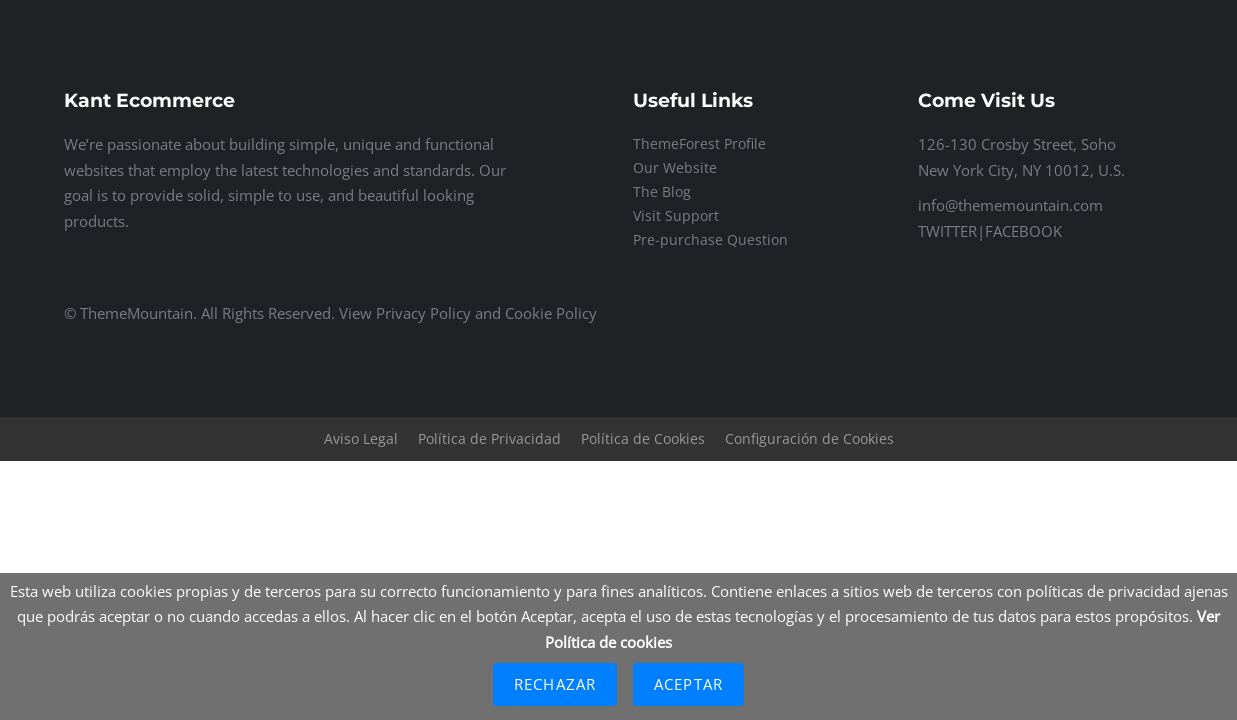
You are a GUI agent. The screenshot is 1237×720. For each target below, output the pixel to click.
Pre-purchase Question (710, 239)
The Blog (662, 191)
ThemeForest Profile (699, 143)
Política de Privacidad (489, 438)
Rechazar (555, 684)
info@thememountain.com (1010, 205)
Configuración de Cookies (809, 438)
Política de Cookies (643, 438)
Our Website (675, 167)
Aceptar (688, 684)
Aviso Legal (361, 438)
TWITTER (947, 231)
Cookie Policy (551, 313)
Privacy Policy (423, 313)
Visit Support (676, 215)
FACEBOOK (1023, 231)
